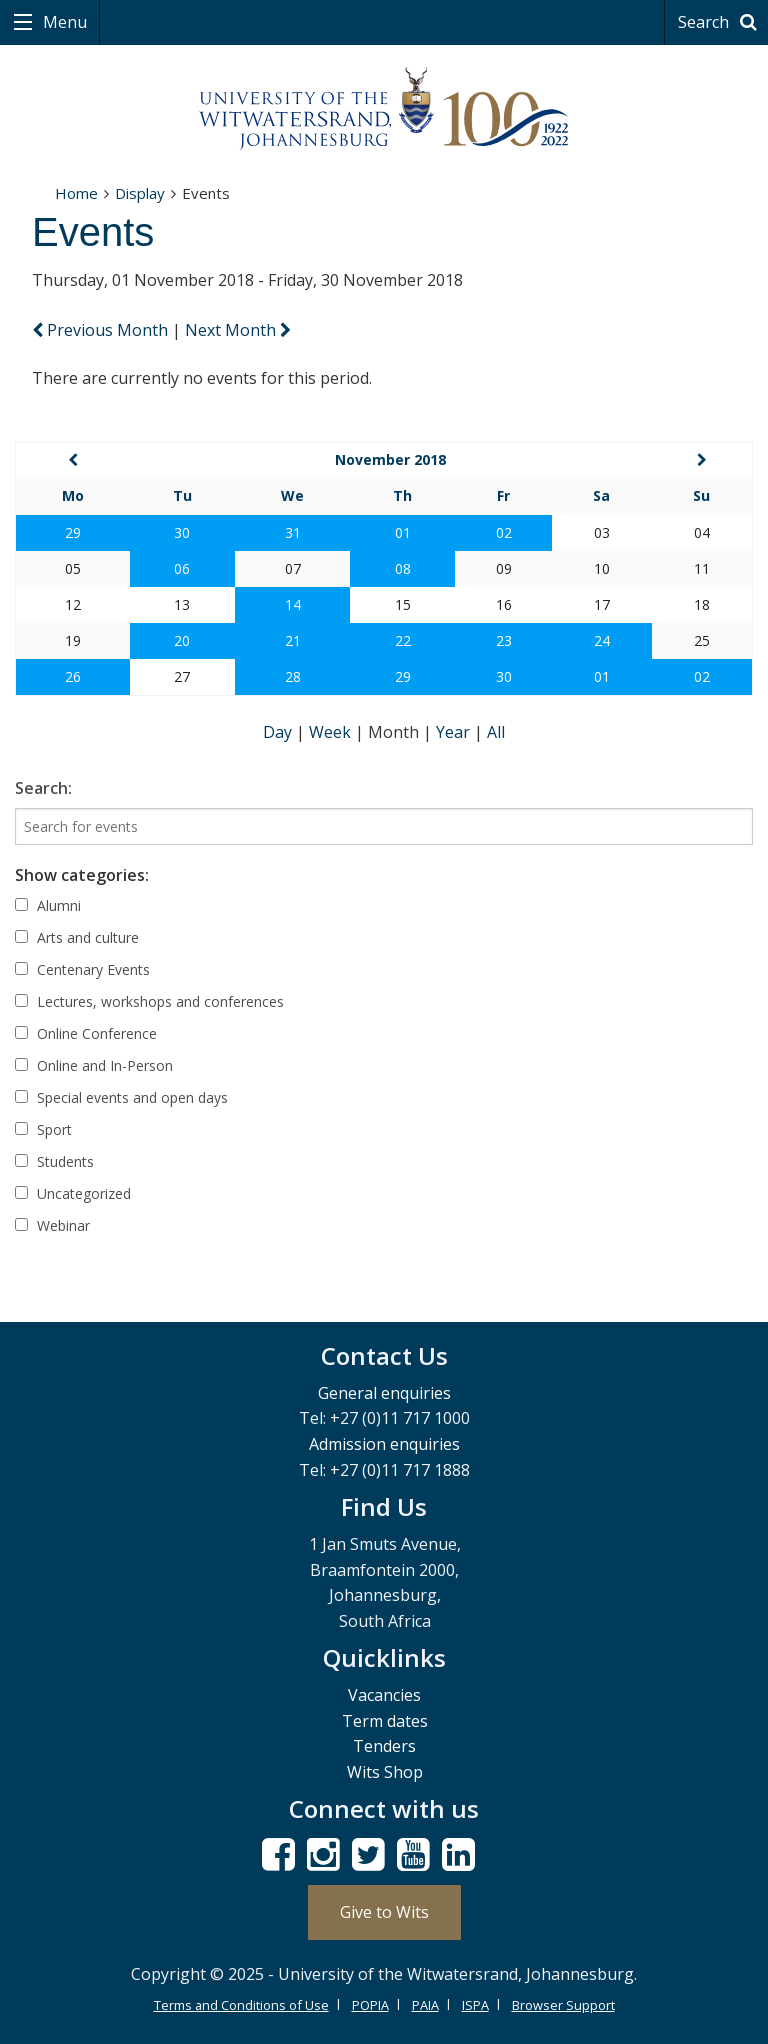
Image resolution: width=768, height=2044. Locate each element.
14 (293, 604)
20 (182, 640)
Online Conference (86, 1033)
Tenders (384, 1746)
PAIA (425, 2005)
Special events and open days (121, 1097)
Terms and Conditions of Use (241, 2005)
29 (73, 532)
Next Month (238, 330)
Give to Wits (384, 1912)
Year (455, 732)
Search (720, 22)
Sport (43, 1129)
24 (602, 640)
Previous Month (102, 330)
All (496, 732)
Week (332, 732)
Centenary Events (82, 969)
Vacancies (384, 1695)
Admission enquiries (384, 1444)
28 (293, 676)
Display (140, 193)
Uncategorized (73, 1193)
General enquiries (384, 1393)
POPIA (370, 2005)
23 (504, 640)
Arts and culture (77, 937)
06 (182, 568)
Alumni (48, 905)
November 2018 (390, 459)
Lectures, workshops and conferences (149, 1001)
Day (279, 732)
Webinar (52, 1225)
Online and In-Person (94, 1065)
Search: (43, 788)
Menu (63, 22)
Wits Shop (385, 1772)
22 (403, 640)
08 (403, 568)
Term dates (385, 1721)
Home (76, 193)
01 (403, 532)
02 (504, 532)
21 (293, 640)
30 (182, 532)
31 (293, 532)
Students (54, 1161)
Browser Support (563, 2005)
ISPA (475, 2005)
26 (73, 676)
